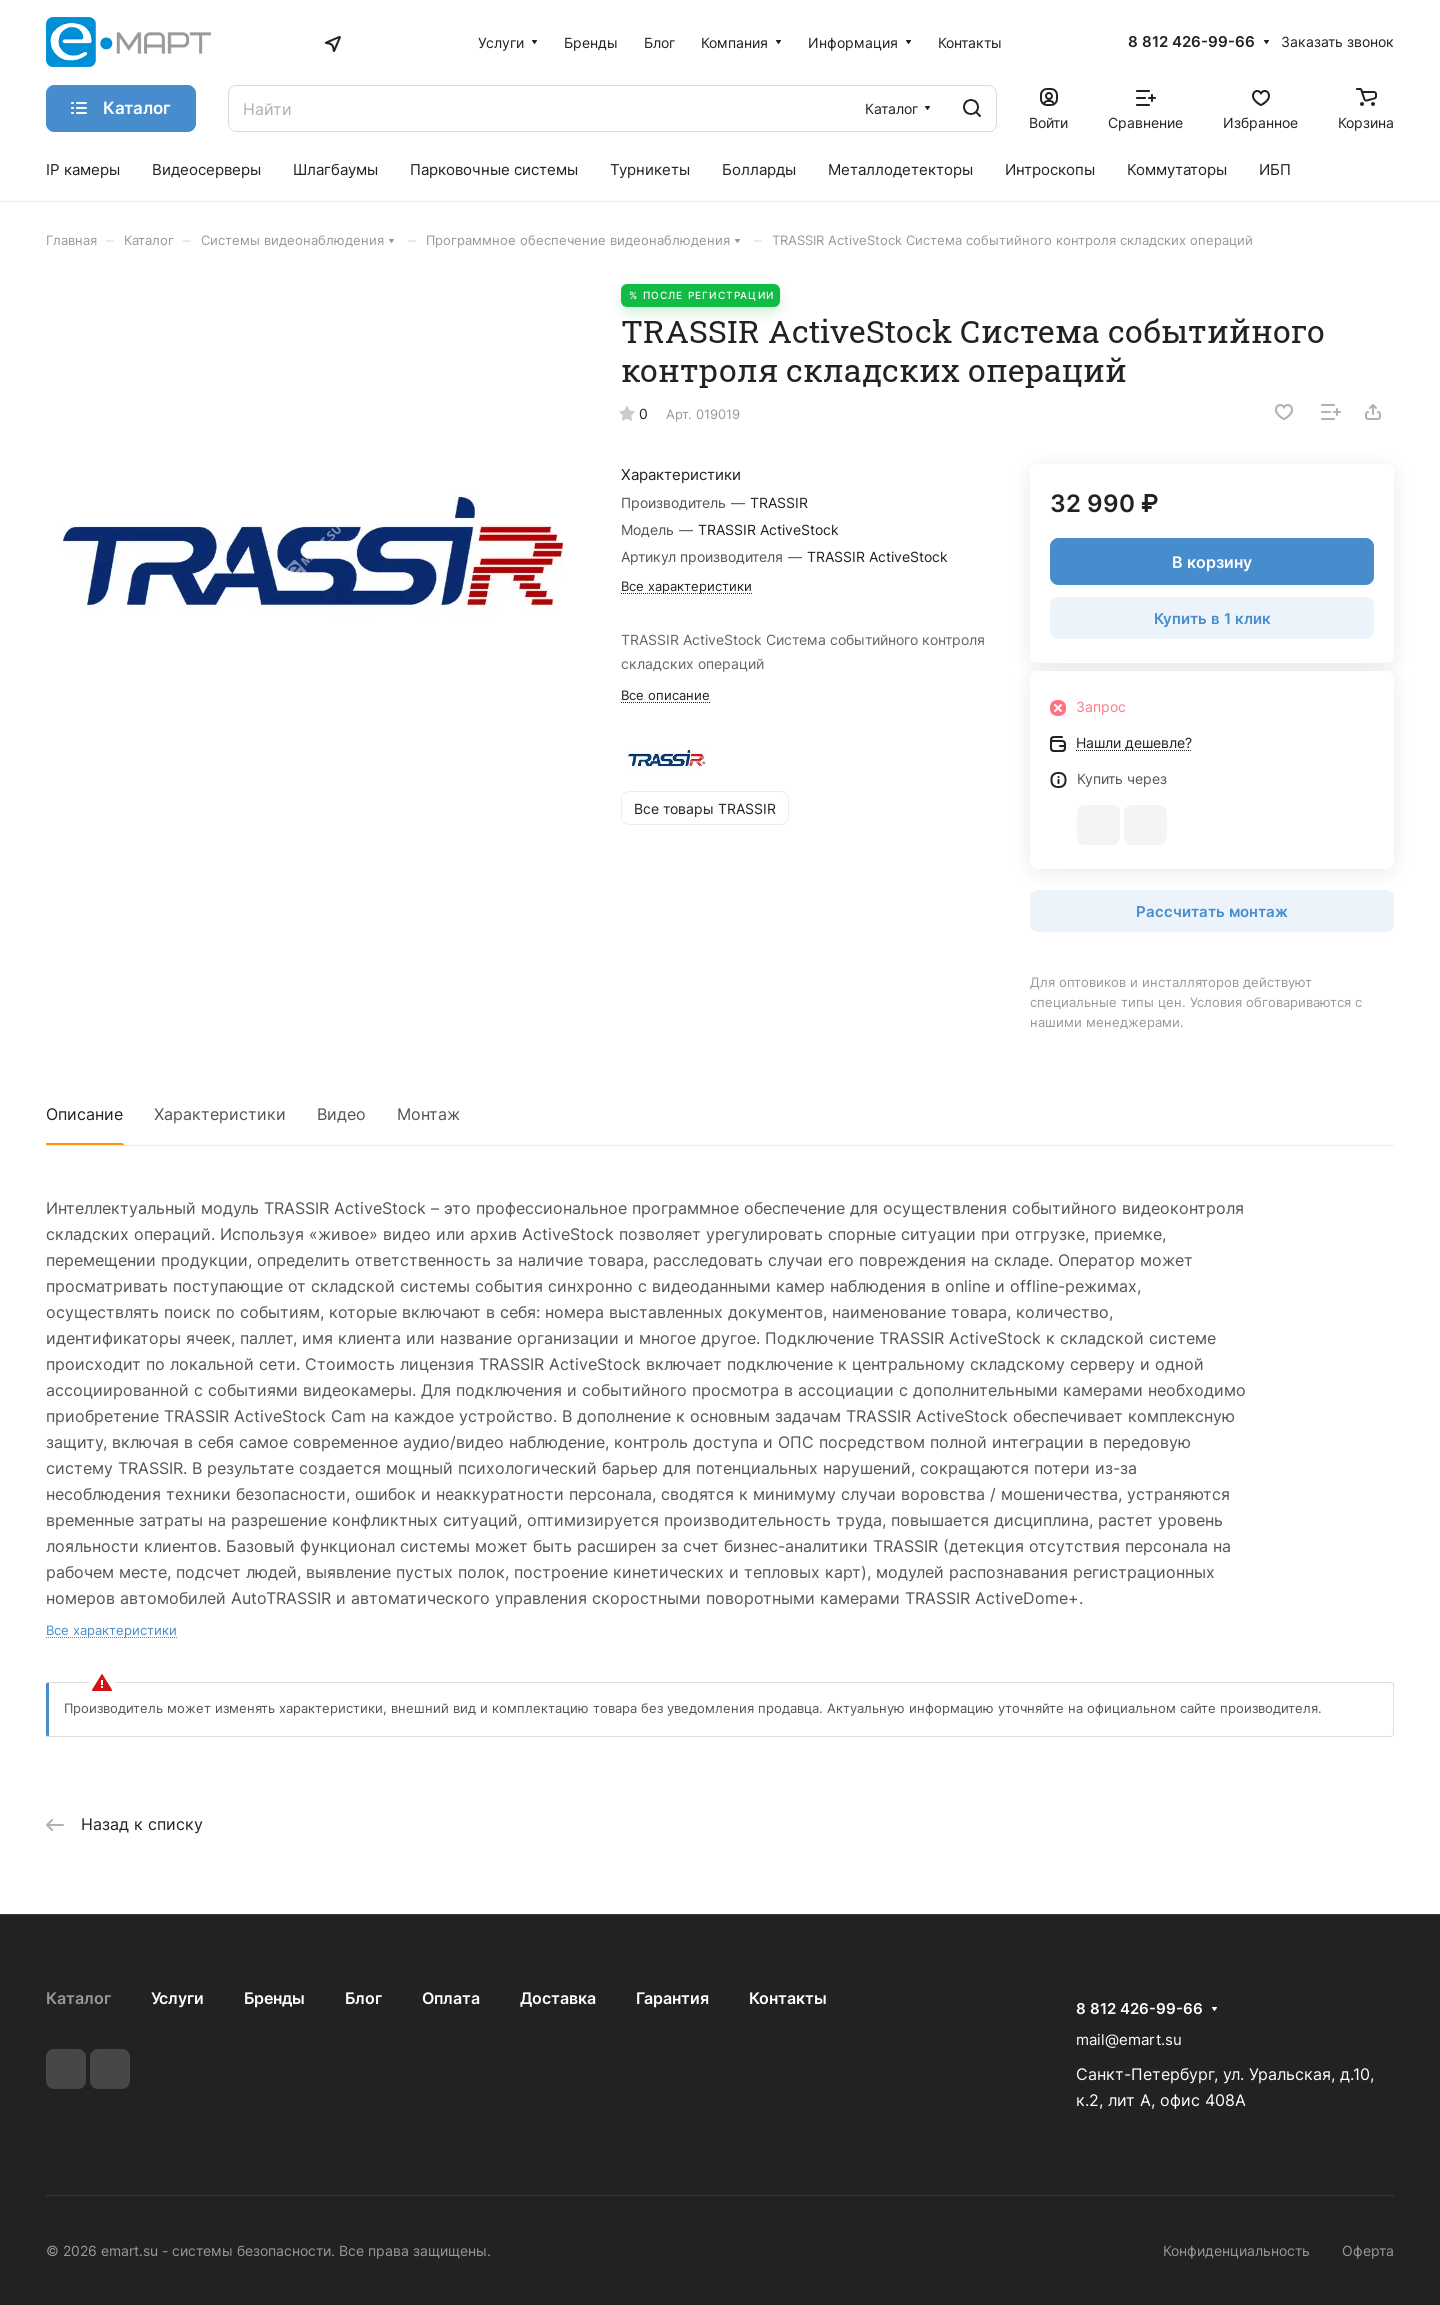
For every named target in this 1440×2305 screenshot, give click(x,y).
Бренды (274, 1998)
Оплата (451, 1998)
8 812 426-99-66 (1191, 42)
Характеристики (220, 1114)
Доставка (558, 1998)
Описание (84, 1114)
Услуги (177, 1998)
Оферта (1368, 2250)
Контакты (788, 1998)
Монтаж (428, 1114)
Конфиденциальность (1236, 2250)
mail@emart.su (1129, 2039)
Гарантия (672, 1998)
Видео (341, 1114)
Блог (363, 1998)
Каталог (78, 1998)
